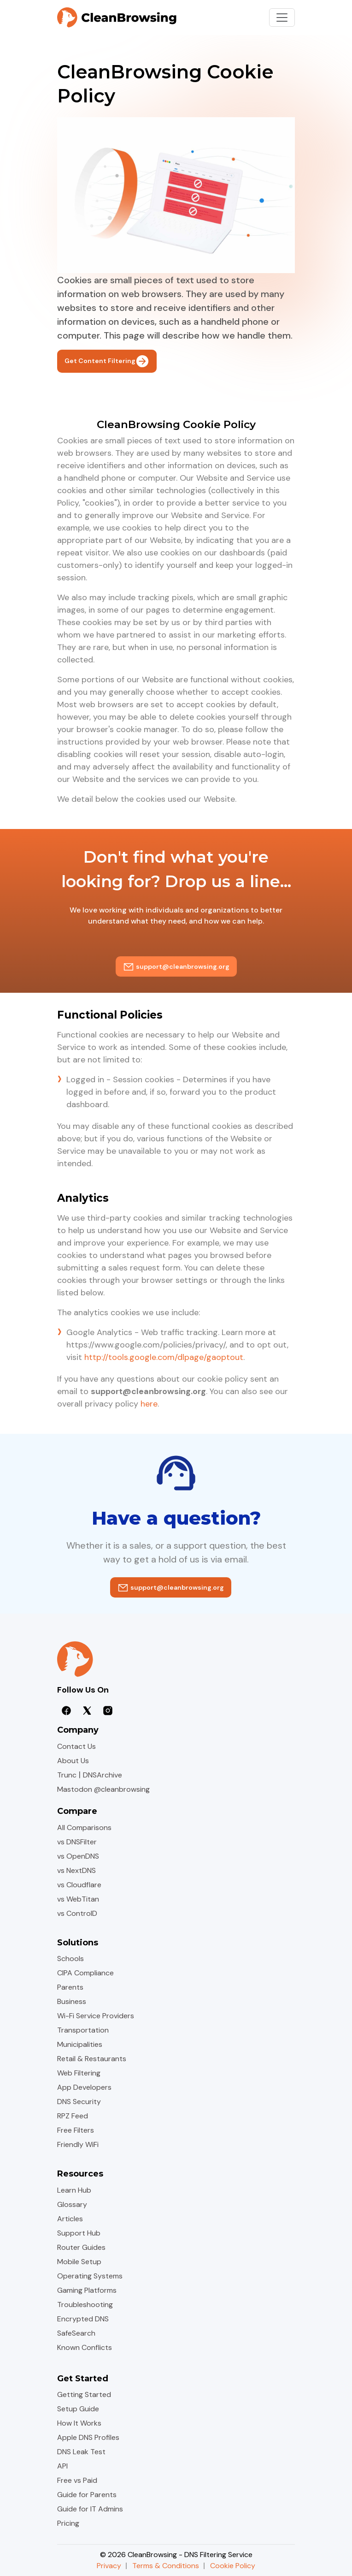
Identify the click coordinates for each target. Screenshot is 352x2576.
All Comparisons (84, 1827)
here (149, 1403)
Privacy (109, 2565)
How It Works (79, 2423)
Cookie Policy (232, 2565)
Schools (70, 1958)
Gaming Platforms (87, 2290)
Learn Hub (74, 2190)
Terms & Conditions (165, 2565)
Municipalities (79, 2044)
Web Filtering (78, 2073)
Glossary (72, 2204)
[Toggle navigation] (282, 17)
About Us (73, 1760)
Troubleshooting (85, 2304)
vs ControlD (77, 1913)
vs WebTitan (78, 1899)
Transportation (83, 2030)
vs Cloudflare (79, 1885)
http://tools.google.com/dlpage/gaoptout (163, 1357)
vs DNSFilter (77, 1842)
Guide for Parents (87, 2494)
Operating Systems (90, 2276)
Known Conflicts (84, 2347)
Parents (70, 1987)
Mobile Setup (79, 2261)
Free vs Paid (77, 2480)
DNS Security (79, 2101)
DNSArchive (102, 1775)
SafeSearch (76, 2333)
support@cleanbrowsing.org (176, 966)
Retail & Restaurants (91, 2058)
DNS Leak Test (81, 2452)
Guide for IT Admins (90, 2509)
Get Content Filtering (107, 361)
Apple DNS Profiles (88, 2437)
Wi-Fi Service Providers (95, 2016)
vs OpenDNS (78, 1856)
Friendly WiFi (78, 2144)
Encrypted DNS (83, 2319)
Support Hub (78, 2233)
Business (71, 2001)
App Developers (84, 2087)
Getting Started (84, 2394)
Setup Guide (78, 2409)
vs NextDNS (76, 1870)
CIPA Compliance (85, 1973)
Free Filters (75, 2130)
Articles (70, 2219)
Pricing (68, 2523)
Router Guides (81, 2247)
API (62, 2466)
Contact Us (76, 1746)
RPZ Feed (72, 2116)
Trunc (66, 1775)
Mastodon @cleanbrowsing (103, 1789)
